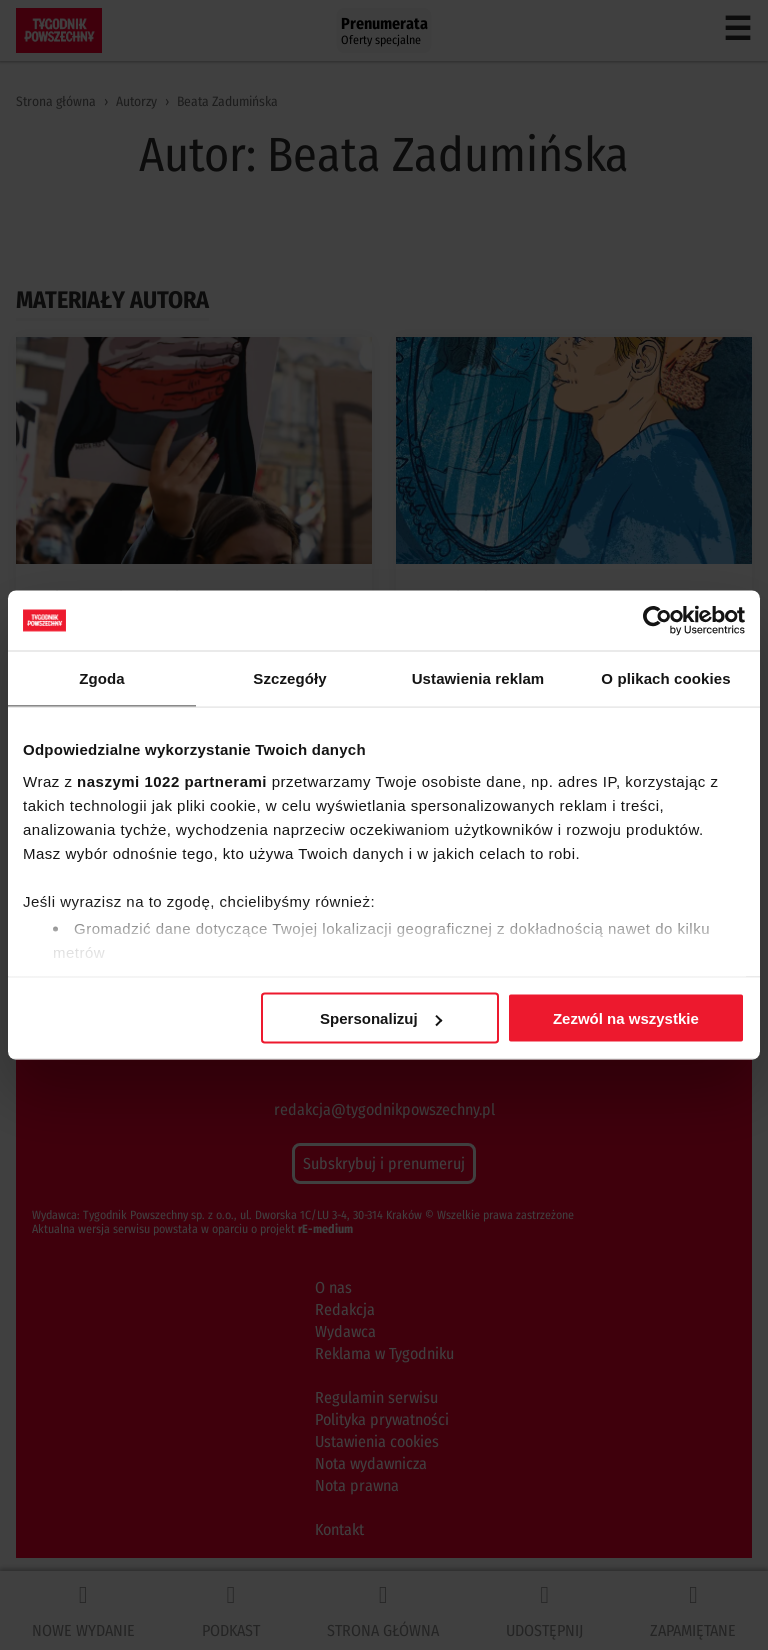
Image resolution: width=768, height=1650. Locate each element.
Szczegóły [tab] (289, 678)
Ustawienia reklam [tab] (478, 678)
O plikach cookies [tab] (665, 678)
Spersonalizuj (381, 1018)
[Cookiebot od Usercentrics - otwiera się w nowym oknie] (657, 621)
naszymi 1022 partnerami (172, 780)
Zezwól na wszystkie (626, 1018)
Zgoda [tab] (102, 678)
